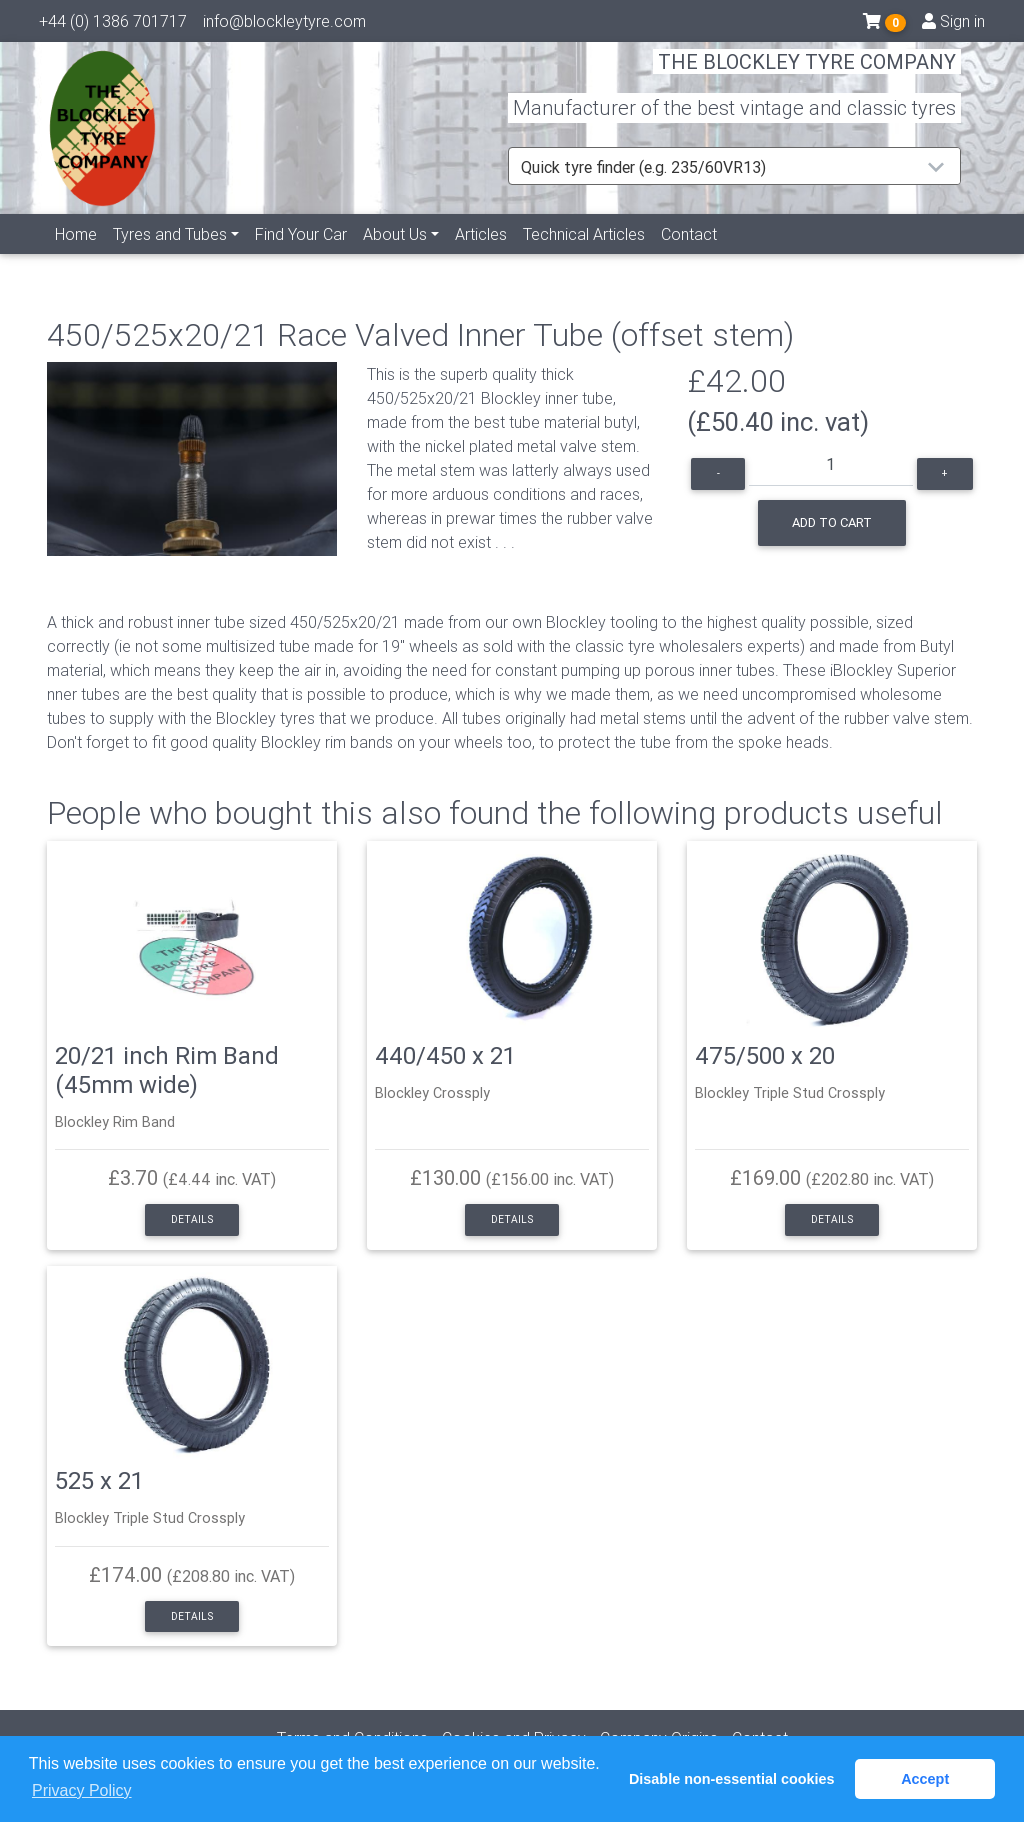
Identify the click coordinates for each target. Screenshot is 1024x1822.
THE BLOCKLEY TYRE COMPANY (807, 74)
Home (76, 257)
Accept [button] (925, 1779)
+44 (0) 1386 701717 (113, 25)
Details (192, 1219)
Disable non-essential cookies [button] (732, 1779)
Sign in (953, 25)
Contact (689, 257)
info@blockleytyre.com (284, 25)
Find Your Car (301, 257)
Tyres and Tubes (170, 257)
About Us (395, 257)
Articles (481, 257)
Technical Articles (584, 257)
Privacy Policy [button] (82, 1790)
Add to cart (832, 522)
